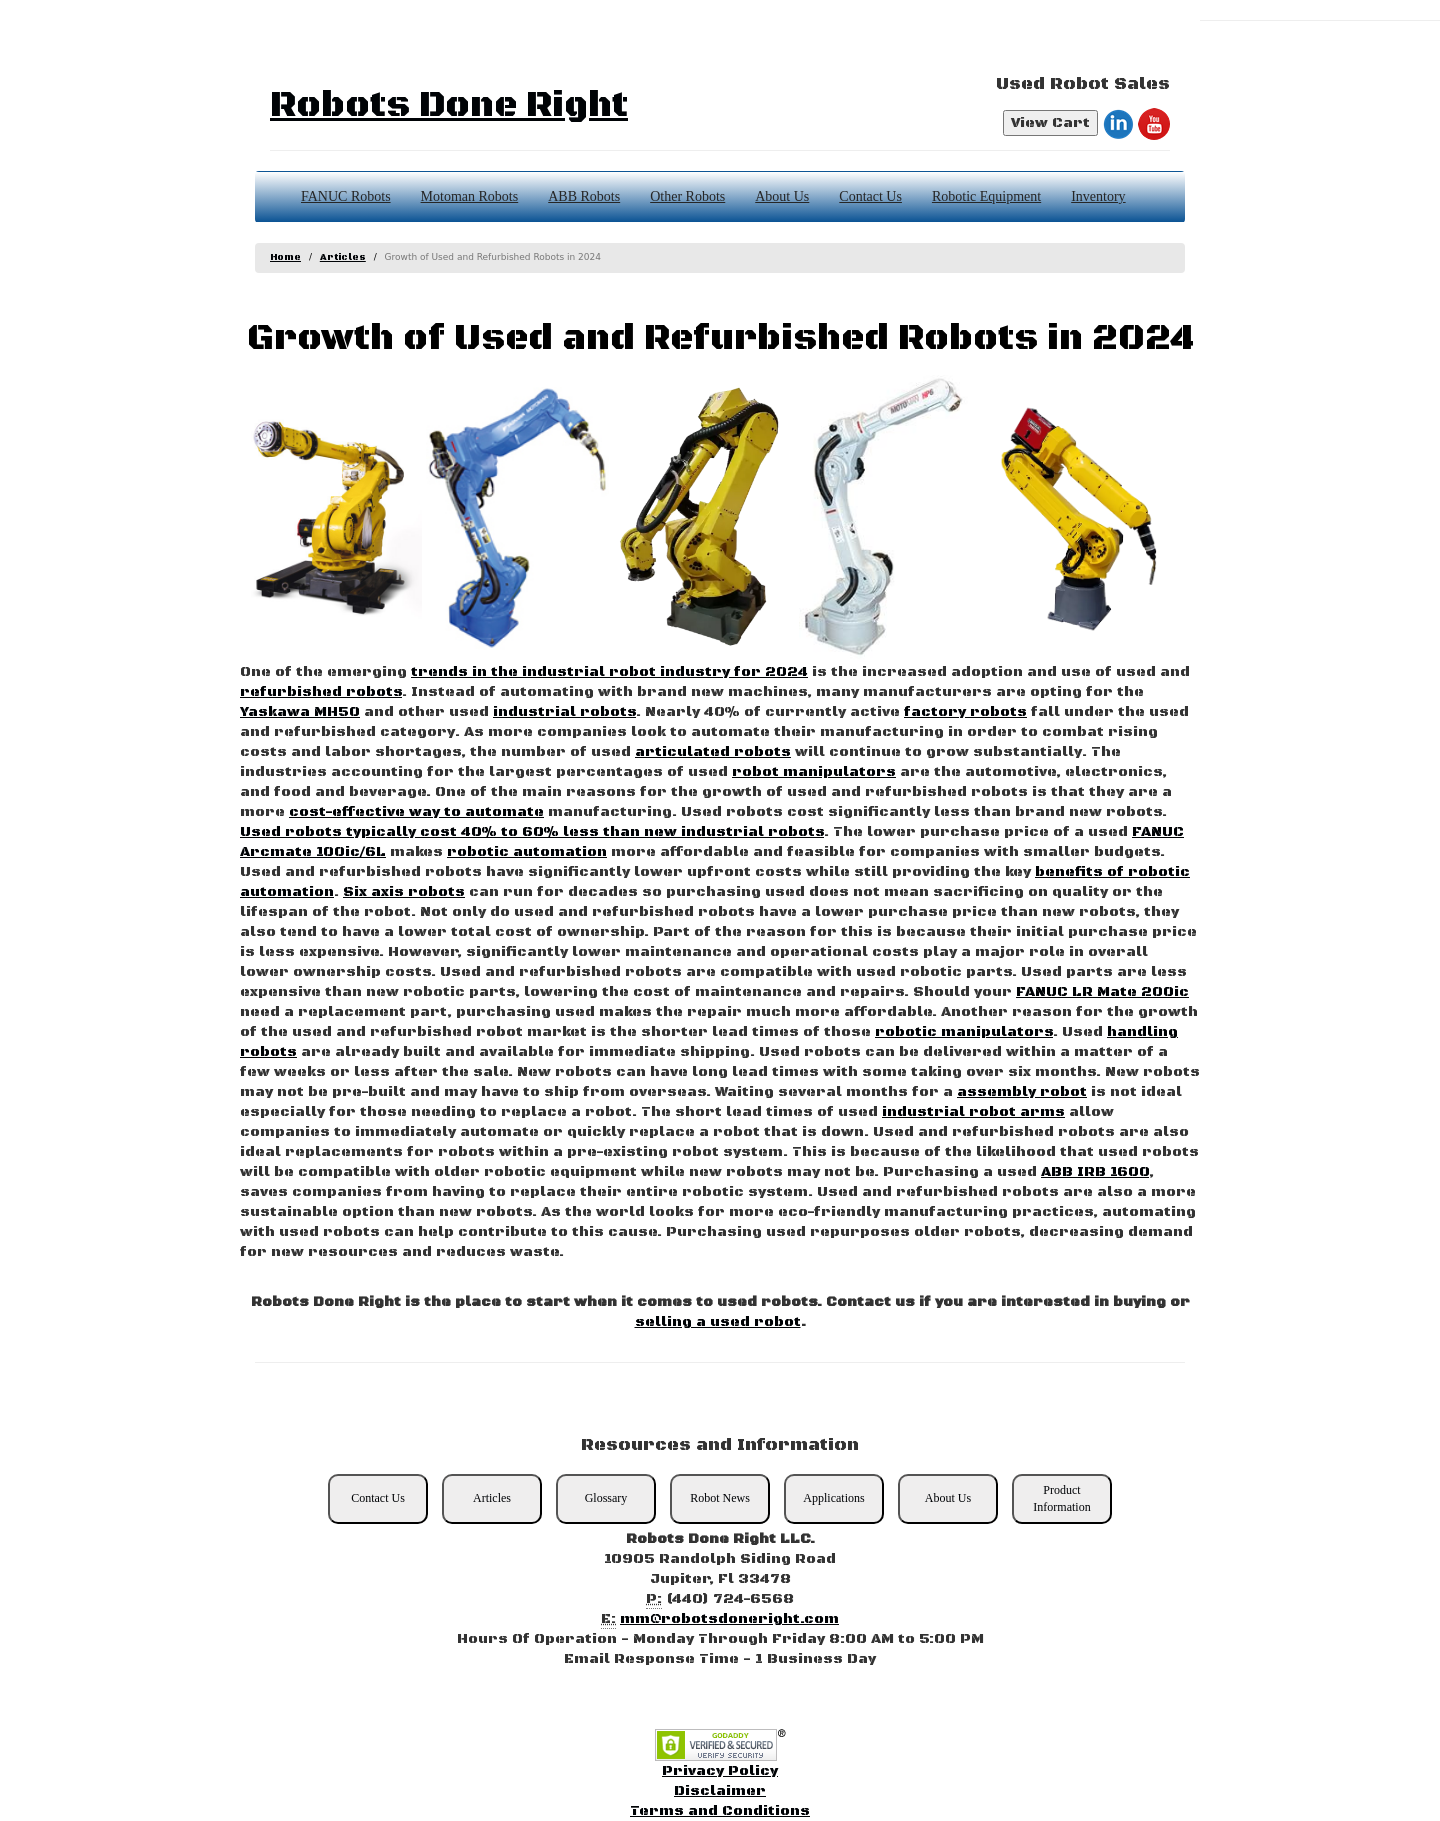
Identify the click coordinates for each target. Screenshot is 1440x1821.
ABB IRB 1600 (1095, 1172)
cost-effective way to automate (416, 812)
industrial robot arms (973, 1112)
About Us (782, 196)
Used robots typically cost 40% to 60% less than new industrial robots (532, 832)
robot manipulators (814, 772)
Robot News (720, 1498)
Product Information (1061, 1498)
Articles (343, 257)
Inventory (1098, 196)
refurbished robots (321, 692)
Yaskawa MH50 (300, 712)
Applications (833, 1498)
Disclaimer (720, 1791)
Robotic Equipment (986, 196)
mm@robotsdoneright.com (729, 1619)
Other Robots (687, 196)
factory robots (965, 712)
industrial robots (564, 712)
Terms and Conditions (720, 1811)
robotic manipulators (964, 1032)
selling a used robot (718, 1322)
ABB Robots (584, 196)
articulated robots (713, 752)
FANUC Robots (346, 196)
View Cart (1050, 123)
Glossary (606, 1498)
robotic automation (527, 852)
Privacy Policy (720, 1771)
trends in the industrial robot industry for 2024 (609, 672)
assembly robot (1022, 1092)
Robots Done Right (449, 105)
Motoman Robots (470, 196)
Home (285, 257)
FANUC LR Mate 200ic (1102, 992)
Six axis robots (404, 892)
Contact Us (870, 196)
